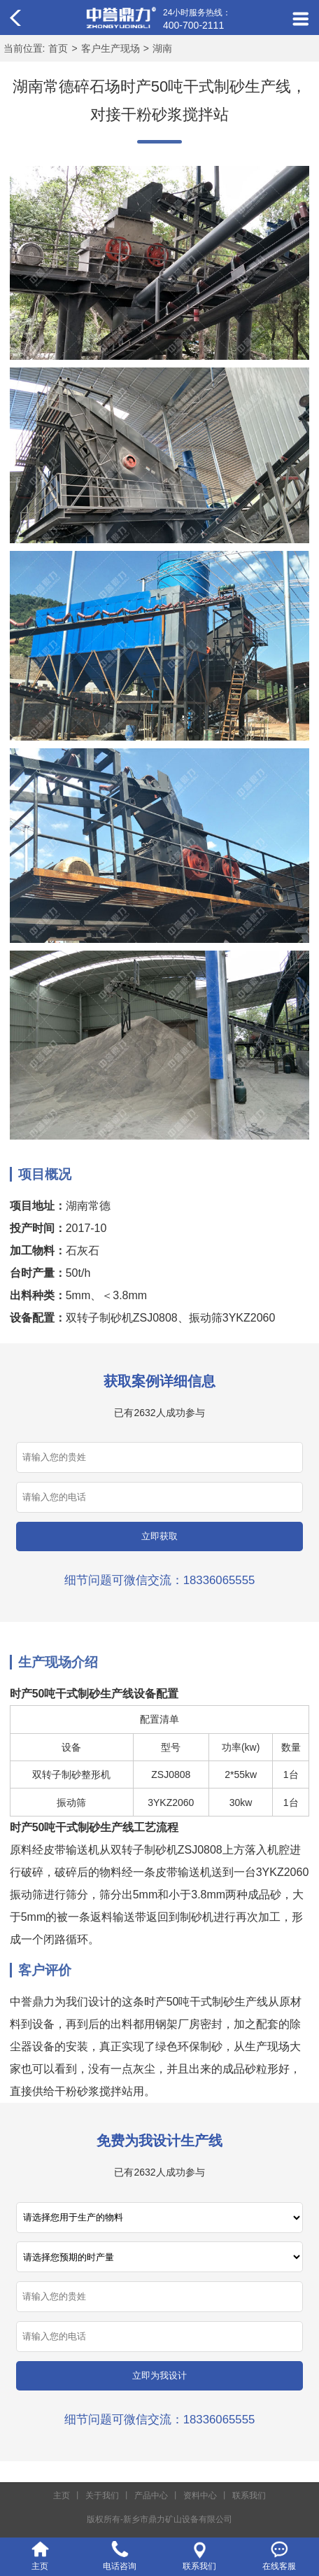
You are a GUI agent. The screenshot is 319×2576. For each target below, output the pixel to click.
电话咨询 (119, 2566)
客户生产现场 (110, 48)
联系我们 (249, 2495)
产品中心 (151, 2495)
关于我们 (102, 2495)
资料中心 (200, 2495)
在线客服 (279, 2566)
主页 (61, 2495)
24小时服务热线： (197, 19)
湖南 (162, 48)
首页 (58, 48)
